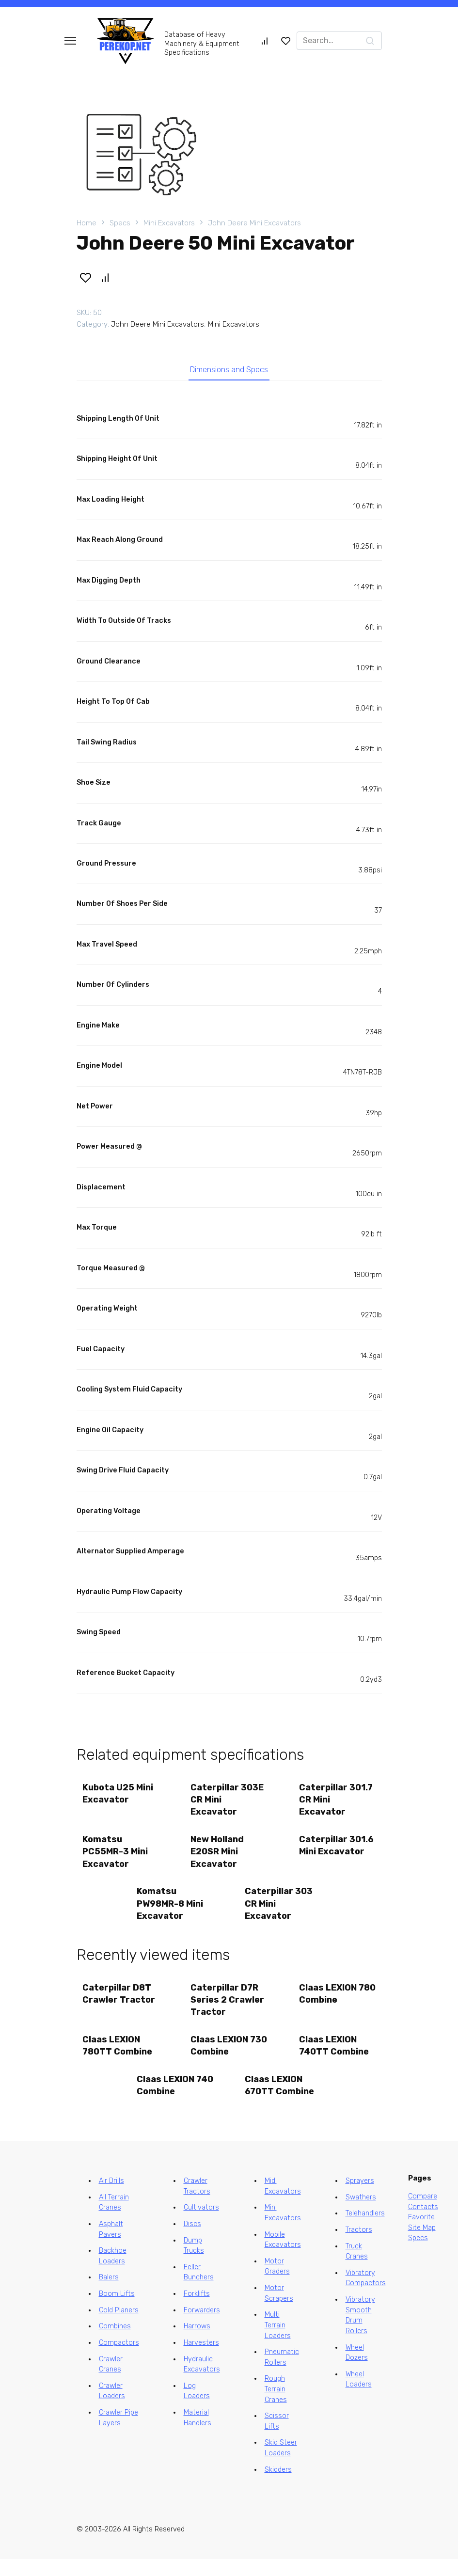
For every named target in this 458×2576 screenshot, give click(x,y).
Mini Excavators (169, 223)
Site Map (422, 2245)
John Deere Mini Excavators (254, 223)
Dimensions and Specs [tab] (229, 372)
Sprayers (360, 2198)
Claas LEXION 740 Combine (166, 2100)
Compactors (119, 2359)
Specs (120, 223)
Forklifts (197, 2311)
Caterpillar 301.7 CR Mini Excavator (337, 1803)
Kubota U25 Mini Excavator (119, 1797)
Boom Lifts (117, 2311)
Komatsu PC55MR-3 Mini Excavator (116, 1858)
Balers (109, 2294)
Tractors (359, 2247)
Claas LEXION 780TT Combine (119, 2059)
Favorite (421, 2234)
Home (86, 223)
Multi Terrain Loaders (278, 2341)
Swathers (361, 2214)
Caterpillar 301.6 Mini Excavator (324, 1858)
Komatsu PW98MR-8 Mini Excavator (171, 1912)
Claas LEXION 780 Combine (329, 2004)
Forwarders (202, 2327)
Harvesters (201, 2359)
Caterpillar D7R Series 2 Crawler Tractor (229, 2010)
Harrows (197, 2343)
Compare (422, 2213)
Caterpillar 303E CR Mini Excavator (228, 1803)
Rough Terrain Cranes (276, 2405)
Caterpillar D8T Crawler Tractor (120, 2004)
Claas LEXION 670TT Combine (281, 2100)
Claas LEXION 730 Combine (221, 2059)
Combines (115, 2343)
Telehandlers (365, 2230)
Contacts (423, 2223)
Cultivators (201, 2224)
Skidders (278, 2486)
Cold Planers (119, 2327)
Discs (192, 2241)
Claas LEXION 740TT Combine (335, 2059)
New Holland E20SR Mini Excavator (218, 1858)
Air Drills (111, 2198)
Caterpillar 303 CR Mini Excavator (280, 1912)
